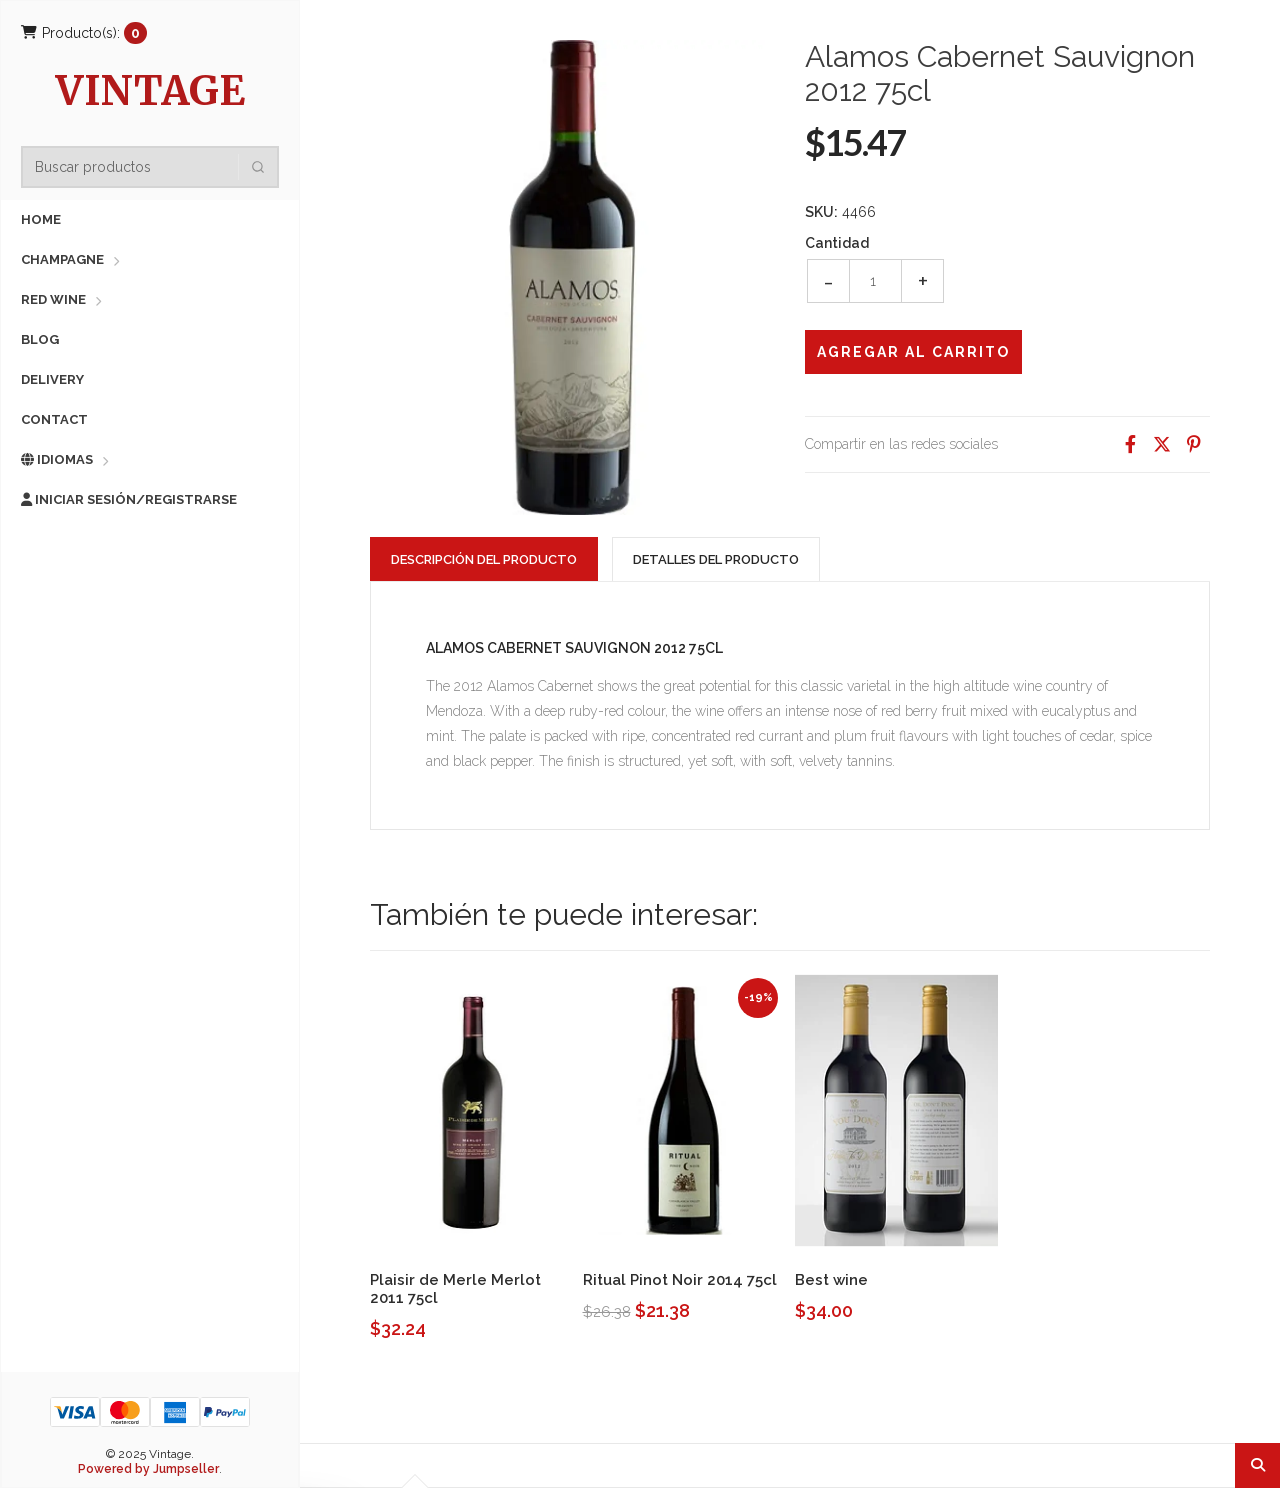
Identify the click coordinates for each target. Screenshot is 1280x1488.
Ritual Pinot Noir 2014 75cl (680, 1280)
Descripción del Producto (484, 559)
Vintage (150, 93)
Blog (40, 339)
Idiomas (57, 459)
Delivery (52, 379)
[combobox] (156, 167)
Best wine (831, 1280)
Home (41, 219)
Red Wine (53, 299)
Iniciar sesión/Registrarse (129, 499)
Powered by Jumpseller (148, 1469)
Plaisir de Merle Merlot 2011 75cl (455, 1289)
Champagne (62, 259)
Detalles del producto (716, 559)
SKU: (821, 212)
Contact (54, 419)
